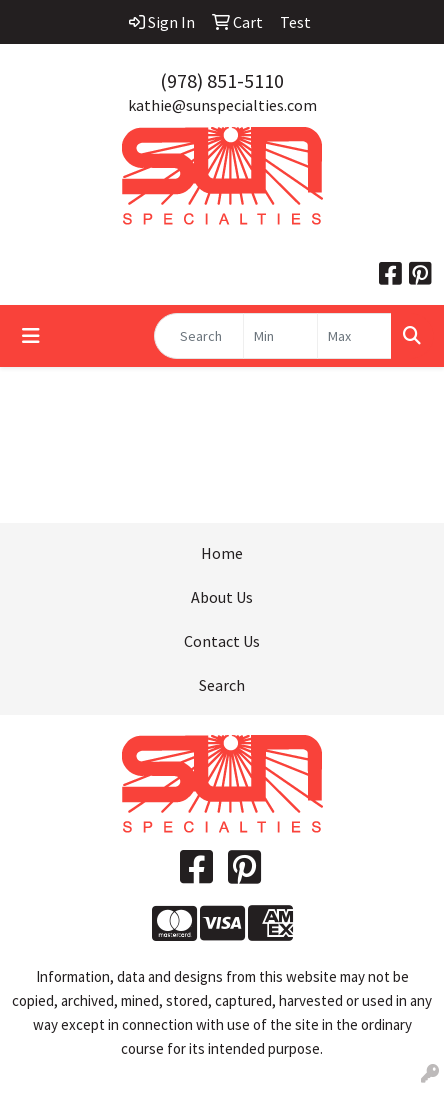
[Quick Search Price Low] (280, 336)
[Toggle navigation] (31, 336)
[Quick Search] (199, 336)
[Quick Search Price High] (354, 336)
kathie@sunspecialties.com (222, 105)
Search (222, 685)
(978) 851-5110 (222, 80)
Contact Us (222, 641)
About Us (222, 597)
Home (222, 553)
